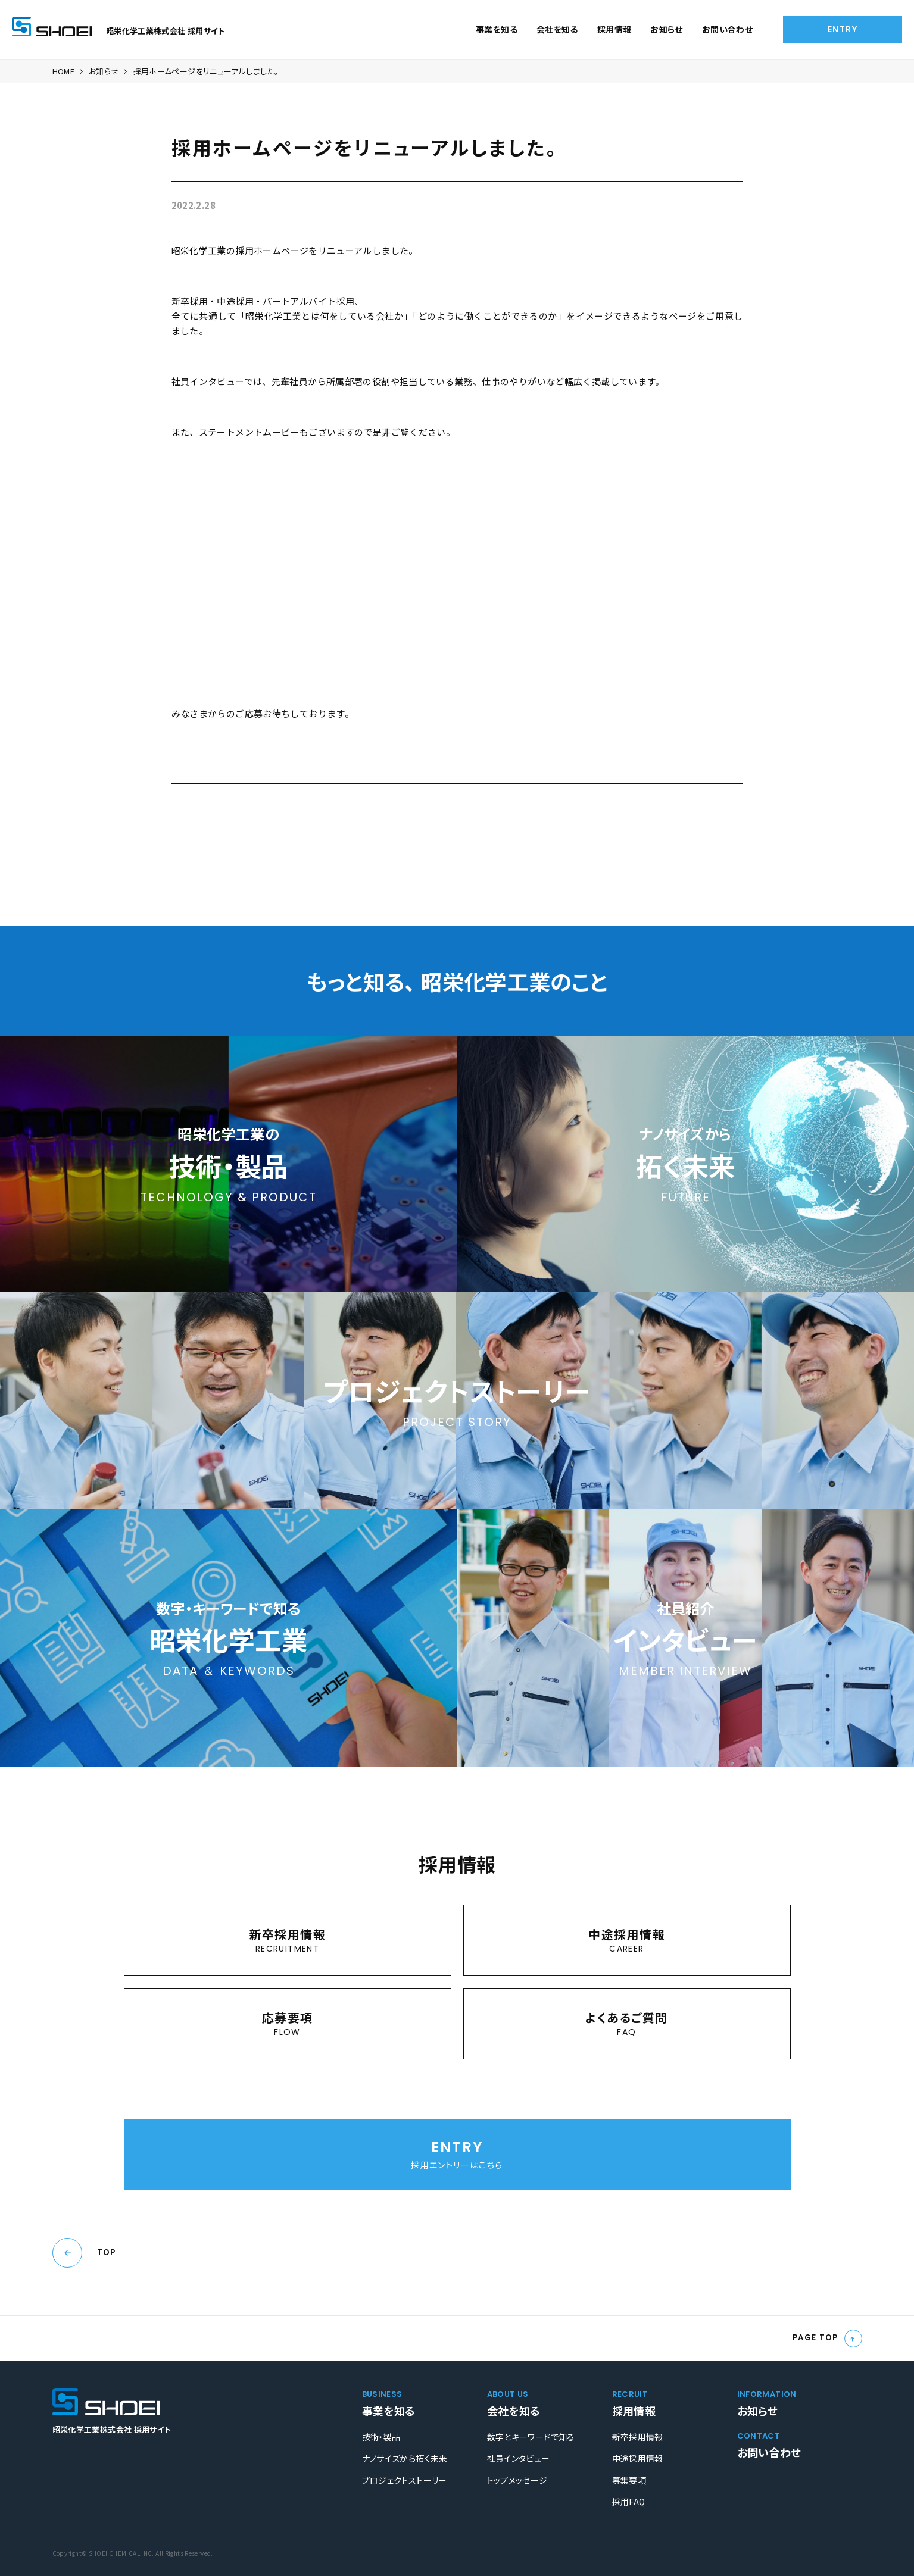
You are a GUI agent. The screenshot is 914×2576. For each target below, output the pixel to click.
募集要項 (629, 2480)
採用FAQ (628, 2502)
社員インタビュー (518, 2458)
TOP (106, 2252)
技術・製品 (381, 2437)
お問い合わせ (727, 29)
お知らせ (666, 29)
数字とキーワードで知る (531, 2437)
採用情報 (614, 29)
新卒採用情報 (637, 2437)
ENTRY (842, 29)
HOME (63, 71)
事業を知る (496, 29)
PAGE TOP (815, 2337)
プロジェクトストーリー (404, 2480)
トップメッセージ (517, 2480)
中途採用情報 (637, 2458)
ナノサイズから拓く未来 (405, 2458)
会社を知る (557, 29)
